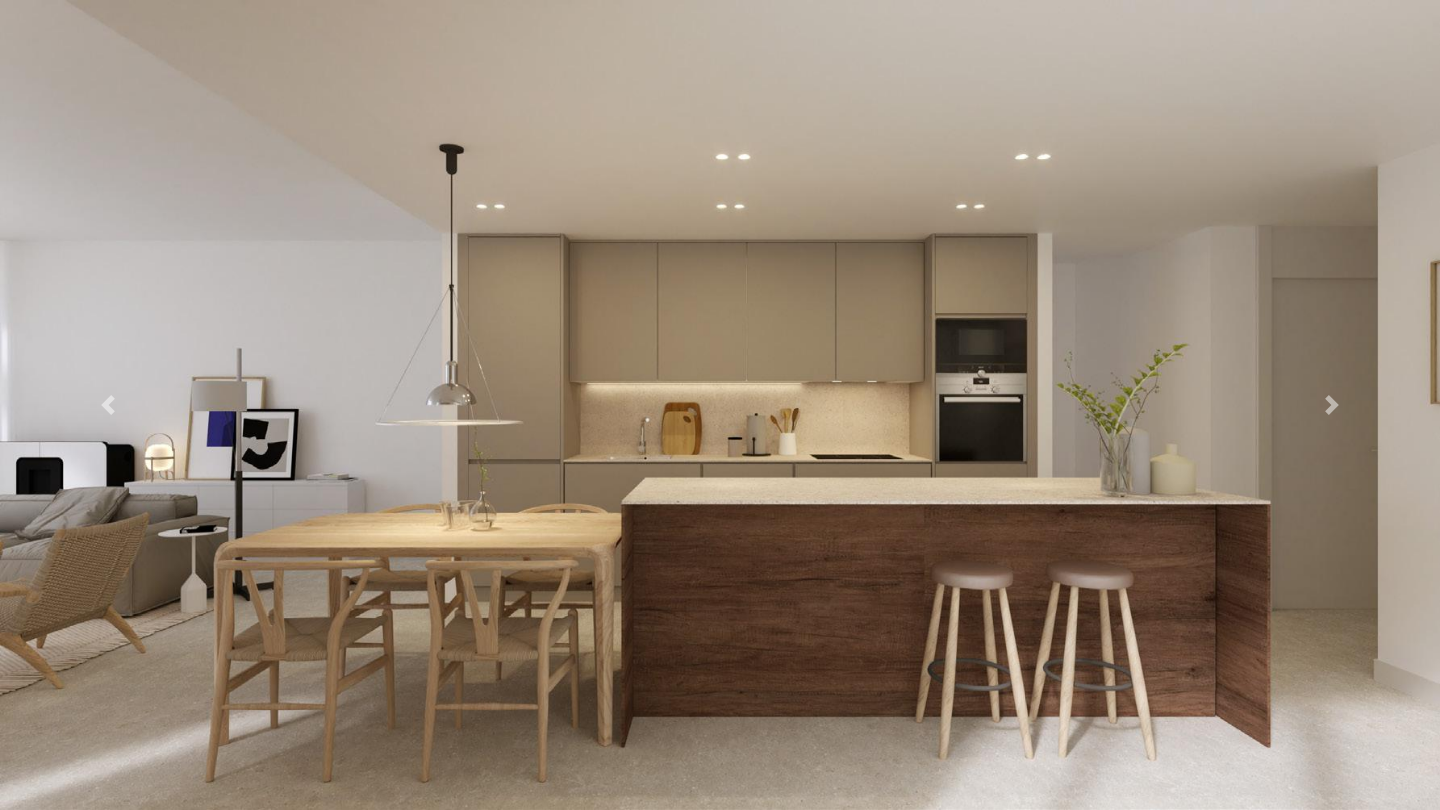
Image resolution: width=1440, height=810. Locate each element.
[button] (108, 405)
